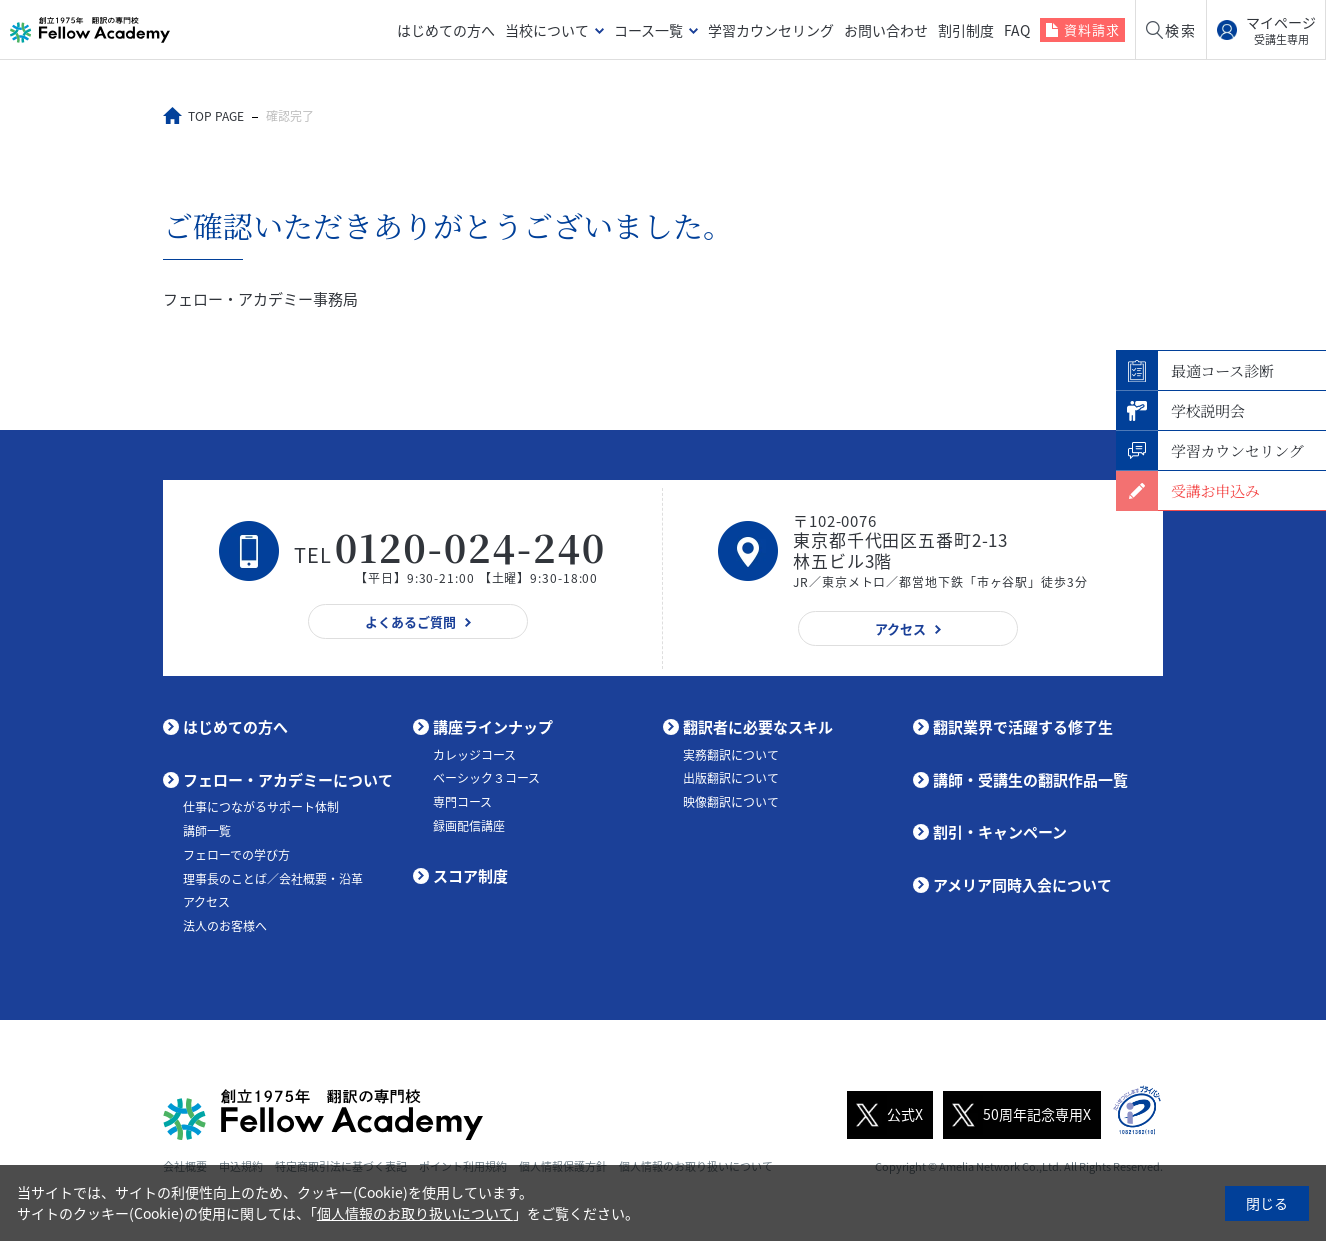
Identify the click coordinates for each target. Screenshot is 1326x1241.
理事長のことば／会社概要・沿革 (273, 879)
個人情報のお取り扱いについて (415, 1213)
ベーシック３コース (486, 778)
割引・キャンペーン (1000, 832)
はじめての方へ (446, 30)
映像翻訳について (731, 802)
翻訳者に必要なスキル (758, 727)
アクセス (206, 902)
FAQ (1017, 30)
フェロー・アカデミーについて (288, 780)
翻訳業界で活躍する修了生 (1023, 727)
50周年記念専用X (1017, 1115)
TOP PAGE (216, 116)
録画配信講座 (469, 826)
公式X (885, 1115)
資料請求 (1092, 29)
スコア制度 (470, 876)
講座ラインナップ (493, 727)
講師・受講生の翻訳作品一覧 (1030, 780)
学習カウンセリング (771, 30)
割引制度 (966, 30)
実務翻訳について (731, 755)
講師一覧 (207, 831)
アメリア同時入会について (1022, 885)
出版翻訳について (731, 778)
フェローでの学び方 (236, 855)
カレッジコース (474, 755)
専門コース (462, 802)
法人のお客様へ (225, 926)
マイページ (1281, 30)
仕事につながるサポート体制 (261, 807)
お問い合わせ (886, 30)
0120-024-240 (471, 546)
